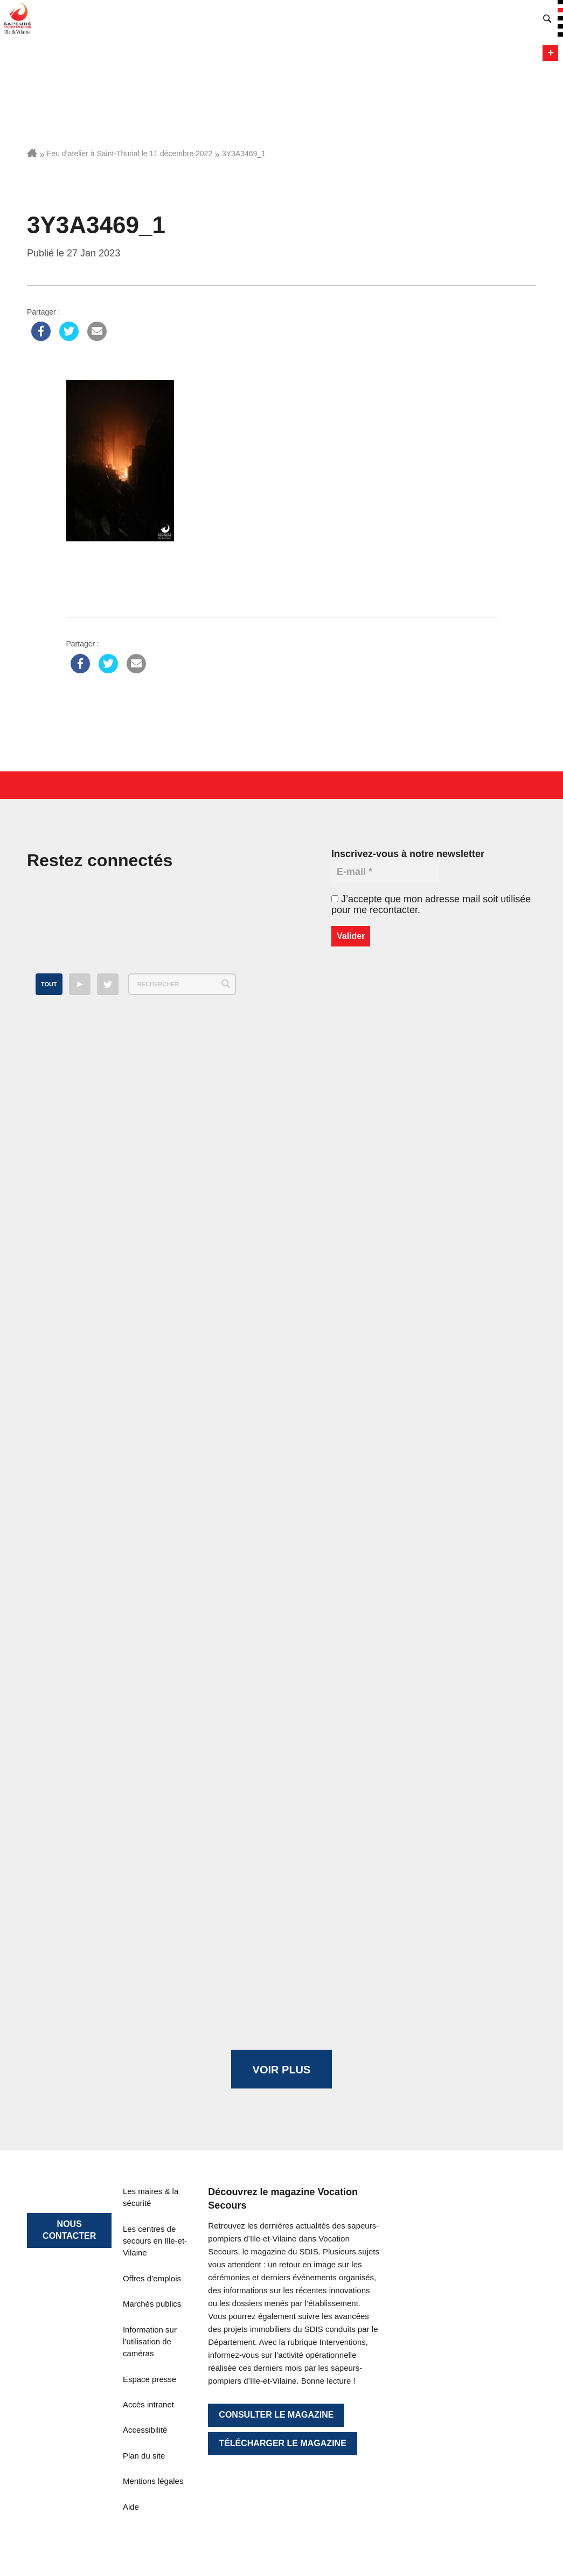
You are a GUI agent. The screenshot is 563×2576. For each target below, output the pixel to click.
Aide (131, 2506)
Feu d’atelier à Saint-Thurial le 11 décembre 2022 (129, 153)
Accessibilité (145, 2429)
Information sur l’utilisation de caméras (150, 2341)
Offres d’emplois (152, 2278)
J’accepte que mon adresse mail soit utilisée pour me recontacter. (431, 904)
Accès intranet (148, 2404)
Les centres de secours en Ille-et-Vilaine (155, 2241)
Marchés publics (152, 2303)
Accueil (32, 153)
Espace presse (149, 2379)
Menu (550, 53)
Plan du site (144, 2455)
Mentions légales (153, 2481)
